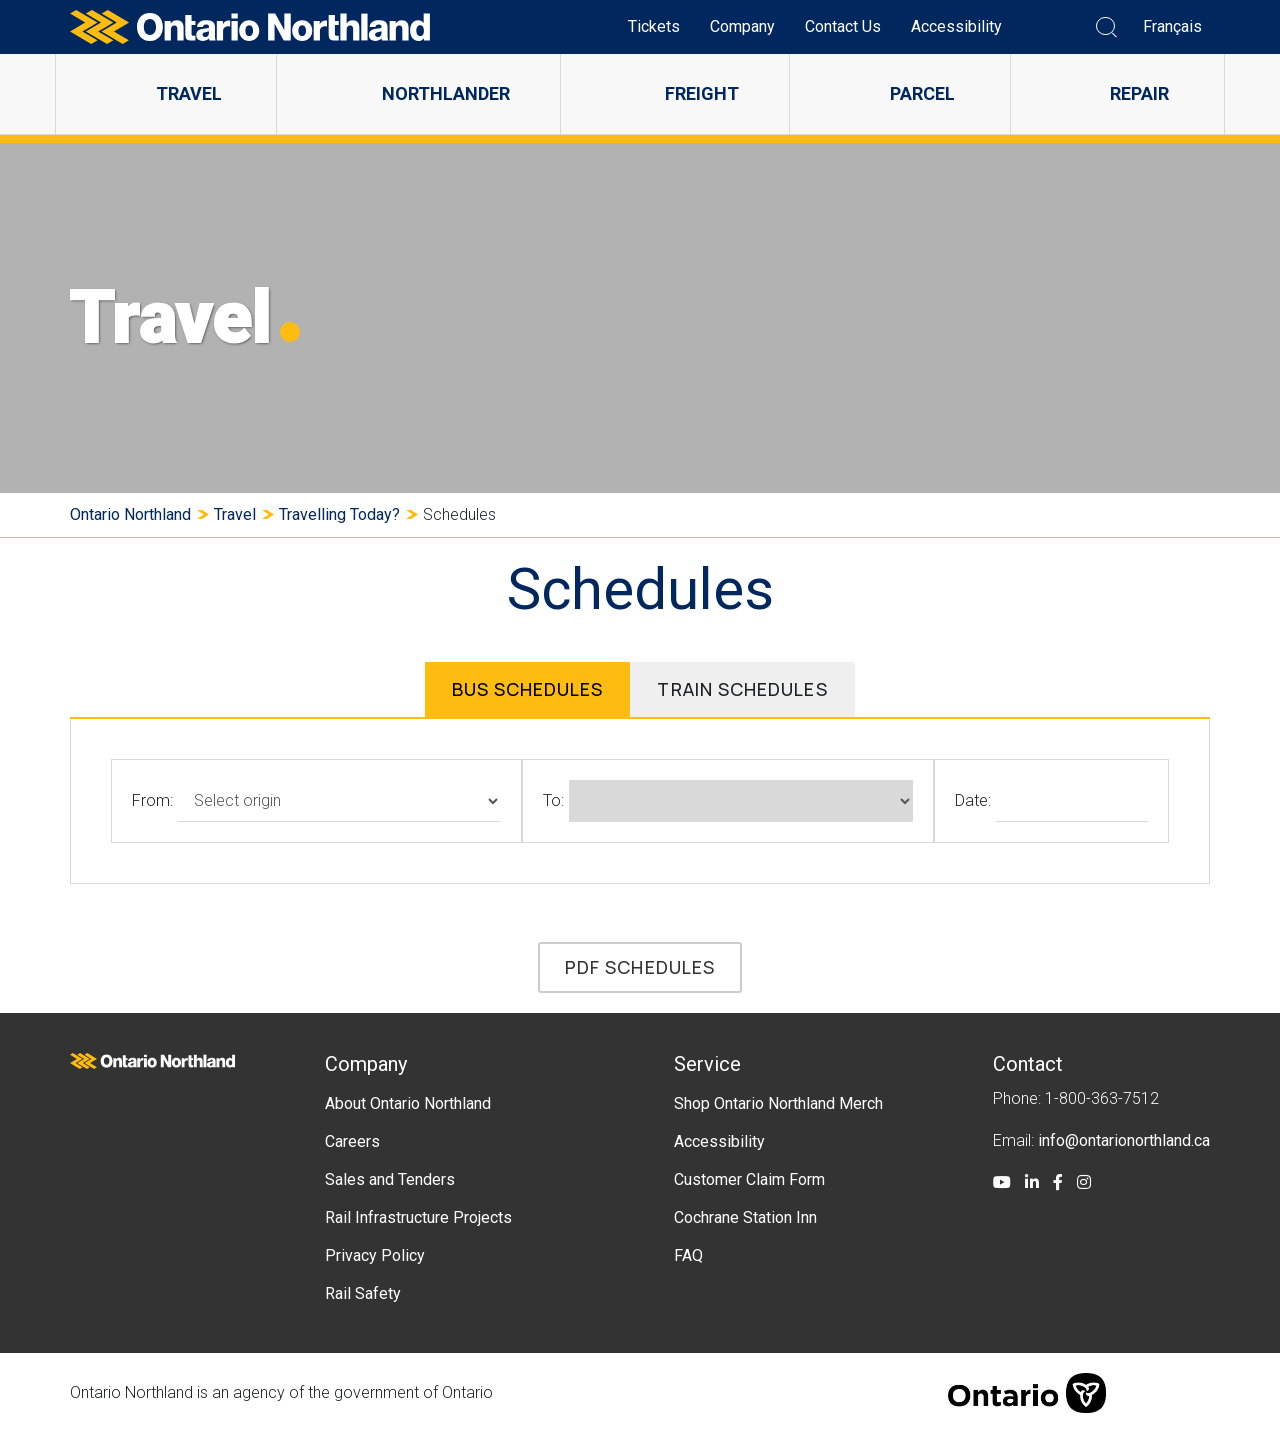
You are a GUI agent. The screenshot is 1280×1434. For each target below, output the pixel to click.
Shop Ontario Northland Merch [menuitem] (778, 1103)
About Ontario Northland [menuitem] (408, 1103)
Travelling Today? (339, 514)
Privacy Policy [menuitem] (375, 1255)
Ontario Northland (130, 514)
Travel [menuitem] (189, 93)
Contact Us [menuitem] (843, 26)
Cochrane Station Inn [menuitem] (745, 1217)
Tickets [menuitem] (654, 26)
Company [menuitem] (742, 26)
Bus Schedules (527, 689)
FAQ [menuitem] (688, 1255)
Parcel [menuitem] (922, 93)
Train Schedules (742, 689)
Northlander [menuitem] (446, 93)
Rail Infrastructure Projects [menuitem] (418, 1217)
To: (553, 800)
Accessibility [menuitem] (956, 26)
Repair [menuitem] (1139, 93)
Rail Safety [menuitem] (363, 1293)
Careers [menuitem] (352, 1141)
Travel (235, 514)
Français (1172, 26)
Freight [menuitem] (702, 93)
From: (152, 800)
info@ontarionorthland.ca (1124, 1140)
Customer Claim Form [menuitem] (749, 1179)
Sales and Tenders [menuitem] (390, 1179)
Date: (973, 800)
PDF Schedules (640, 967)
